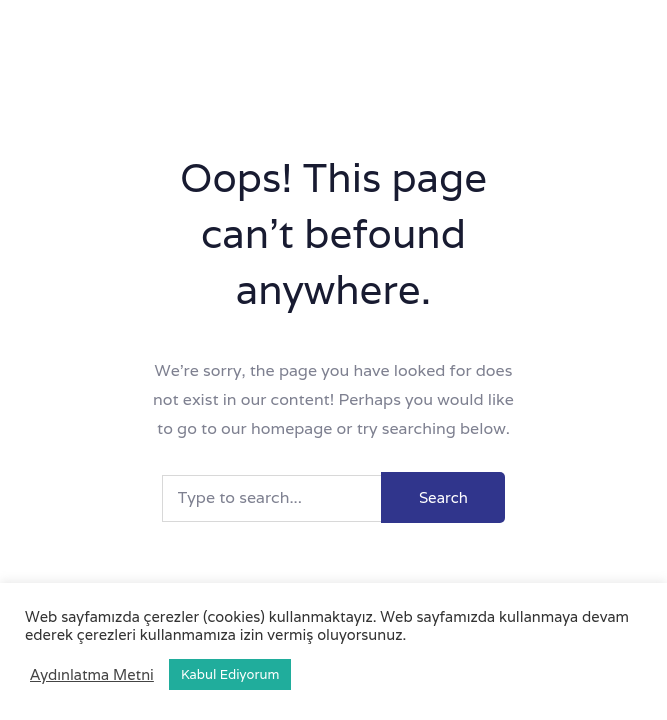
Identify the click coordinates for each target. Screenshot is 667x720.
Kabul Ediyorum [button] (230, 674)
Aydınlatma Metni (92, 675)
